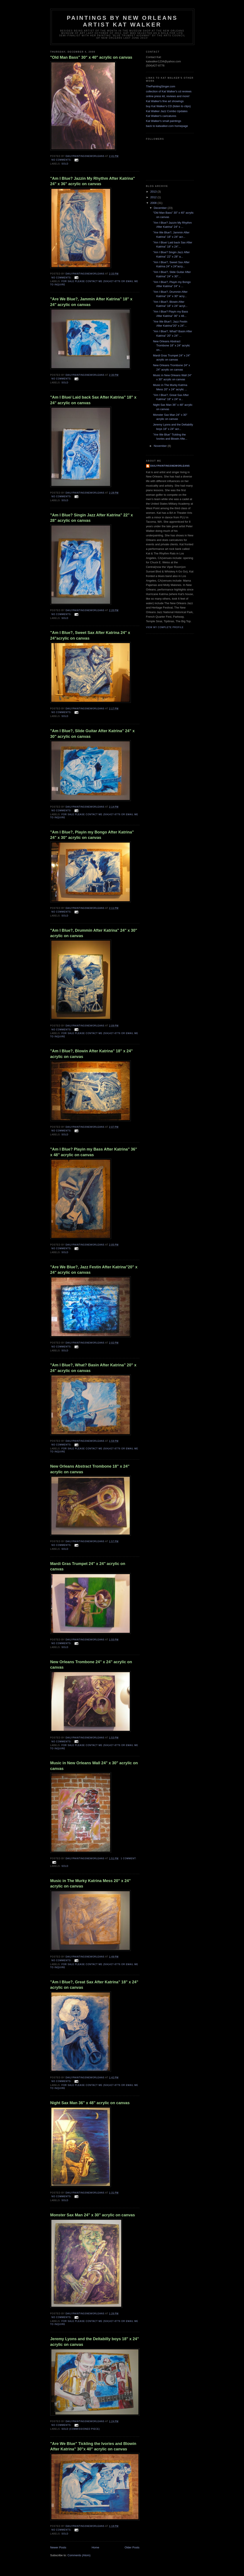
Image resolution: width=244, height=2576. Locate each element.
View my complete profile (165, 627)
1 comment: (128, 1858)
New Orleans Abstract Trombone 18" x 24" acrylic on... (171, 345)
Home (95, 2547)
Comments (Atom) (78, 2555)
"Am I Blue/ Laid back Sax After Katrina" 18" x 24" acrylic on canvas (93, 400)
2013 (154, 191)
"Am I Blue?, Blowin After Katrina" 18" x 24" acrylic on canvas (91, 1054)
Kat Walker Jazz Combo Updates (167, 111)
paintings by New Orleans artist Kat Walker (122, 21)
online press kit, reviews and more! (168, 96)
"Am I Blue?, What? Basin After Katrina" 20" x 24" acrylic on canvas (93, 1368)
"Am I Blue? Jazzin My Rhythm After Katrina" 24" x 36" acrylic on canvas (92, 181)
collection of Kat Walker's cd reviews (169, 91)
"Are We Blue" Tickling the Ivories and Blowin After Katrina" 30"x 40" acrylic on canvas (93, 2446)
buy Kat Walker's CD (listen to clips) (168, 106)
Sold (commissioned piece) (81, 2429)
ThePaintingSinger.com (160, 86)
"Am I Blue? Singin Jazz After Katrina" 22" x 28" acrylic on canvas (91, 518)
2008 (154, 203)
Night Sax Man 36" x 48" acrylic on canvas (90, 2103)
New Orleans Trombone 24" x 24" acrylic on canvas (91, 1665)
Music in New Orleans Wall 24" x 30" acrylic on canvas (94, 1766)
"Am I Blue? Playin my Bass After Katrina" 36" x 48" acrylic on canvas (93, 1152)
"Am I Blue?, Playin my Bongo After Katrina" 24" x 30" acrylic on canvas (92, 835)
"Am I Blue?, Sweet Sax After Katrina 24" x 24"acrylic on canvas (90, 635)
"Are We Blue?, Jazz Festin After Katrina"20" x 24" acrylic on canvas (94, 1270)
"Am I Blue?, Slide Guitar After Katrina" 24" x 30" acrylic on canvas (92, 733)
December (161, 208)
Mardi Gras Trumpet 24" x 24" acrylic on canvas (87, 1566)
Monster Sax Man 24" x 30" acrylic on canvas (92, 2215)
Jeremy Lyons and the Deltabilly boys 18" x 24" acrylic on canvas (94, 2342)
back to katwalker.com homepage (167, 126)
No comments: (62, 160)
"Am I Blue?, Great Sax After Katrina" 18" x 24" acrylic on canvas (94, 1985)
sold (65, 164)
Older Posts (132, 2547)
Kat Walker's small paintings (163, 121)
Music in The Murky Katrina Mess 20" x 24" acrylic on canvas (90, 1883)
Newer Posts (58, 2547)
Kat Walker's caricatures (161, 116)
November (161, 445)
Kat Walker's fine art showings (165, 101)
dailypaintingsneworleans (170, 466)
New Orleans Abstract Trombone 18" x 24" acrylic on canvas (90, 1469)
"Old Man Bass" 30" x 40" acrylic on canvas (91, 57)
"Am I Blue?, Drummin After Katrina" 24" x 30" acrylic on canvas (93, 933)
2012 (154, 197)
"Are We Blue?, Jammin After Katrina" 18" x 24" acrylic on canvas (91, 302)
